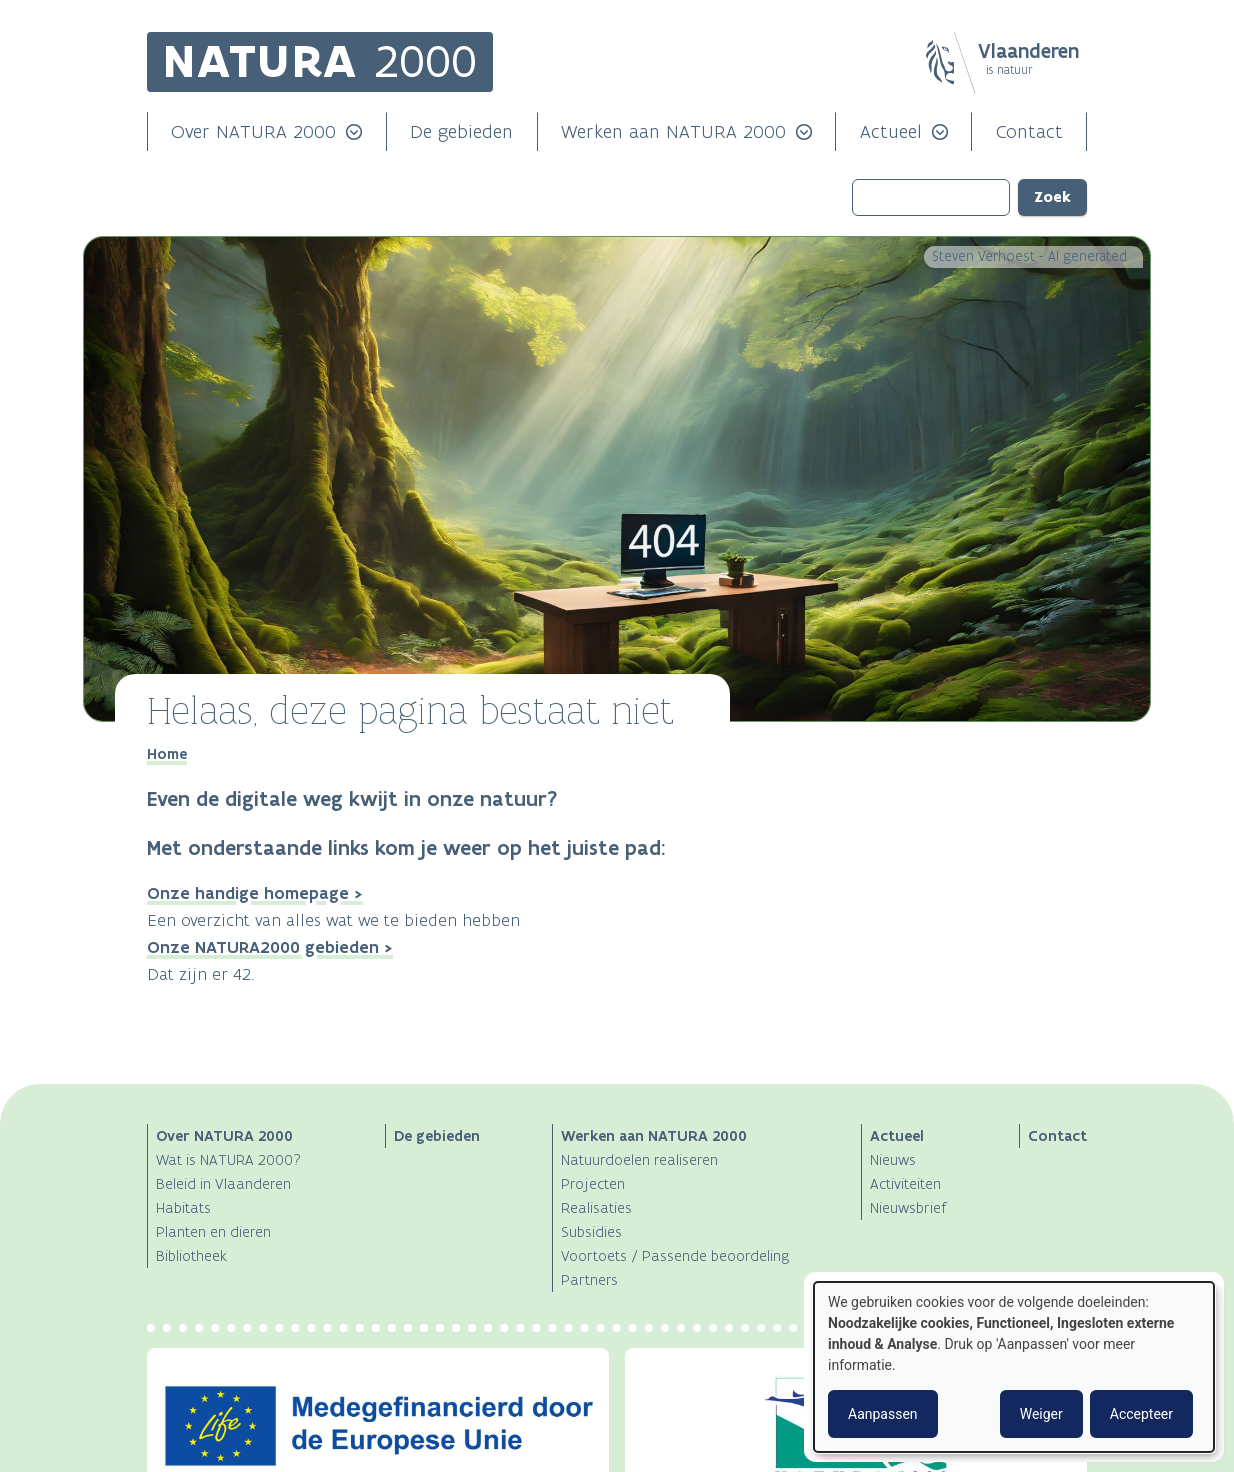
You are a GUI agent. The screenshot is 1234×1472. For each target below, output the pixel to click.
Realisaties (596, 1207)
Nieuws (893, 1159)
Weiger (1041, 1414)
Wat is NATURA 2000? (228, 1159)
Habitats (183, 1207)
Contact (1029, 131)
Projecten (593, 1183)
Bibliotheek (191, 1255)
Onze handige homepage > (255, 893)
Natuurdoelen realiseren (639, 1159)
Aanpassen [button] (883, 1414)
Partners (589, 1279)
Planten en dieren (213, 1231)
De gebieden (461, 131)
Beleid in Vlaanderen (223, 1183)
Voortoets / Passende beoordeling (675, 1255)
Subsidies (591, 1231)
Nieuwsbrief (908, 1207)
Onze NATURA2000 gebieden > (270, 947)
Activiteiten (905, 1183)
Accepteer (1141, 1414)
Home (167, 754)
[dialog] (1014, 1367)
